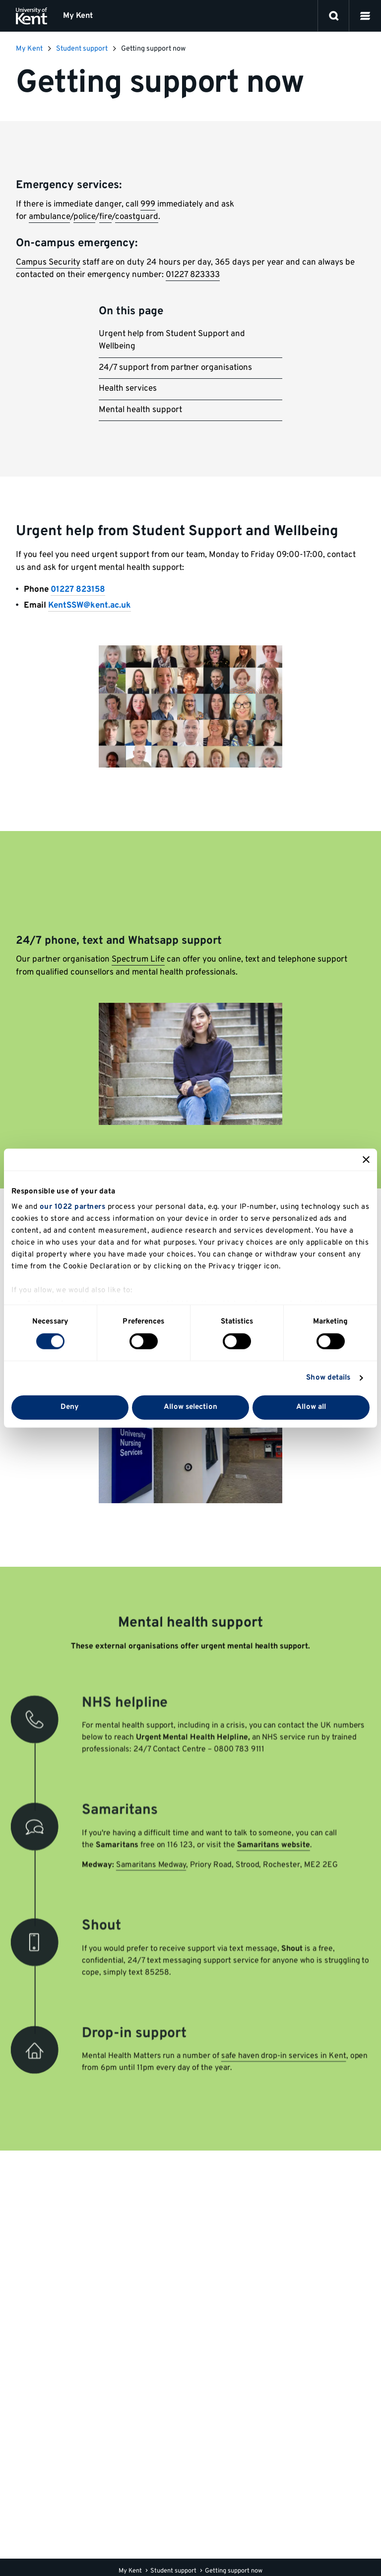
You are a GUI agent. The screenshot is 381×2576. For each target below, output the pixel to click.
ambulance (49, 216)
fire (105, 216)
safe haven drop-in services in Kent (277, 2043)
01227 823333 (193, 275)
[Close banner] (366, 1159)
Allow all (311, 1407)
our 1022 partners (73, 1207)
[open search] (334, 16)
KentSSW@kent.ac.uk (89, 605)
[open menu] (365, 16)
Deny (70, 1407)
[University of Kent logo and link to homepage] (31, 16)
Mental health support (140, 410)
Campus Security (48, 262)
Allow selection (190, 1407)
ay (183, 1865)
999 (147, 204)
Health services (128, 388)
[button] (365, 16)
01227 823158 (78, 589)
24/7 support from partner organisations (175, 367)
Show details (328, 1378)
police (84, 216)
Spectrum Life (138, 959)
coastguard (136, 216)
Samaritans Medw (150, 1865)
